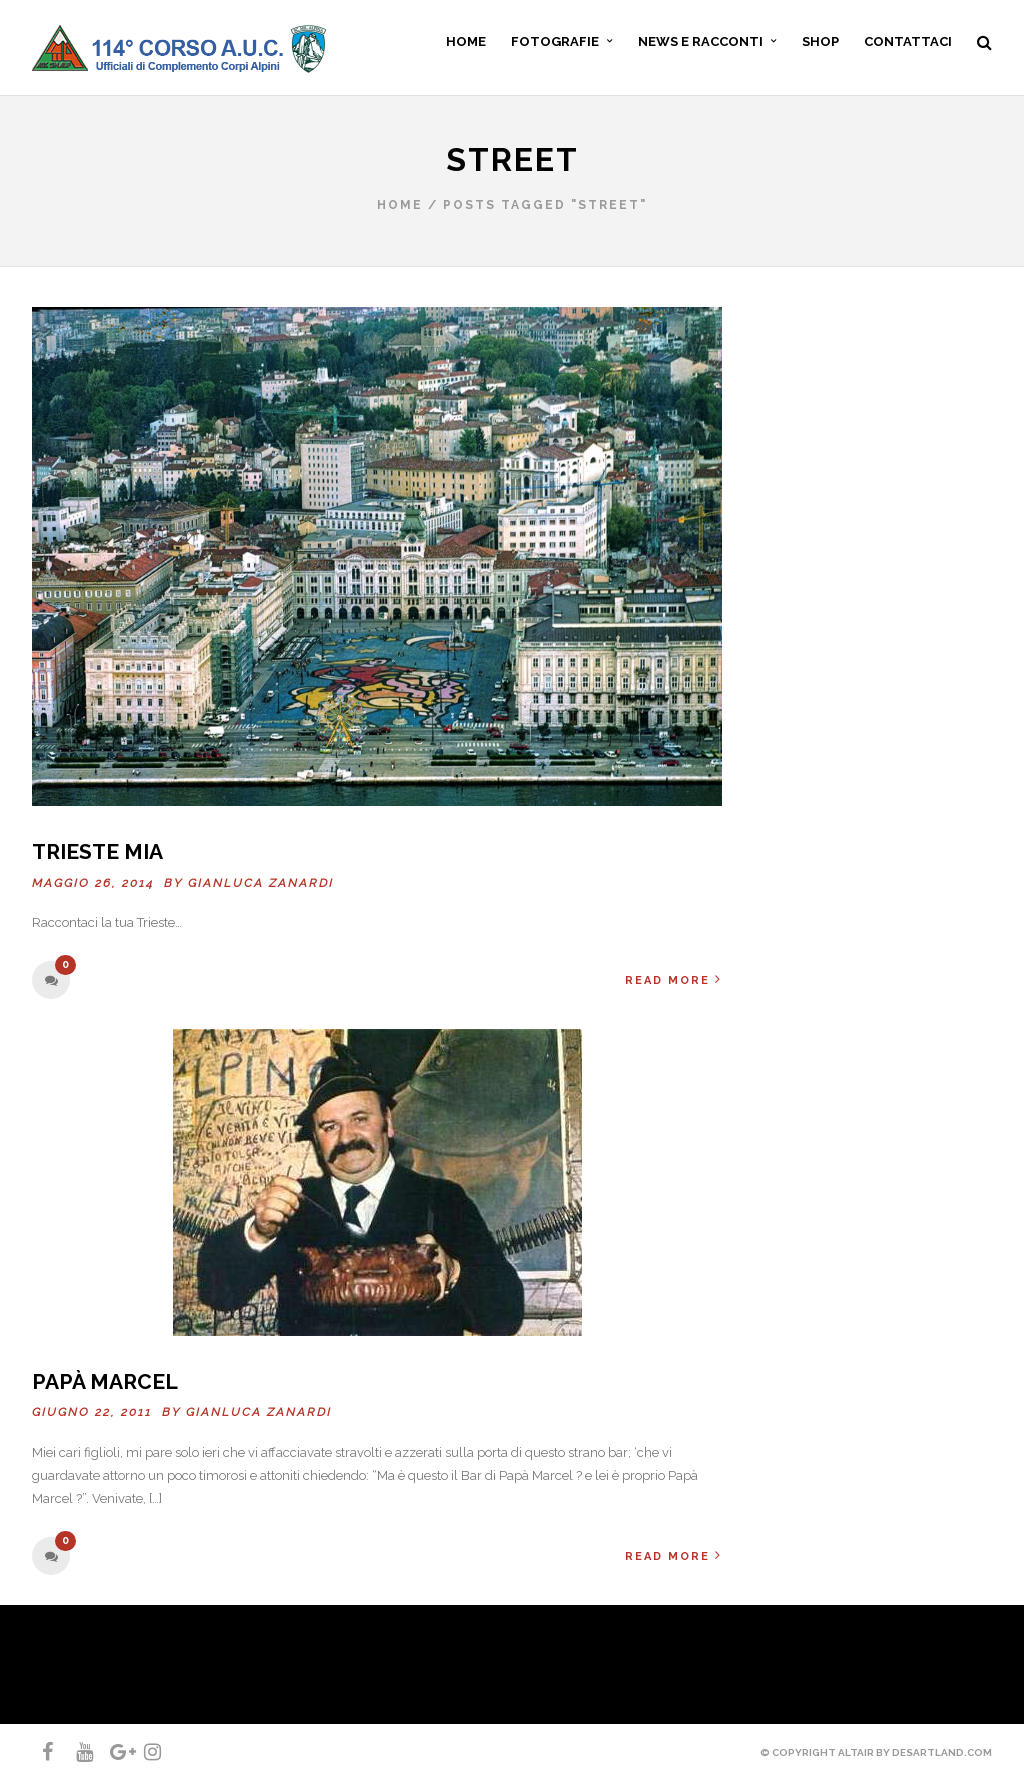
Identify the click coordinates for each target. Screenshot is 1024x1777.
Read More (673, 979)
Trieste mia (97, 851)
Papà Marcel (105, 1381)
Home (400, 205)
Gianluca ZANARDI (261, 883)
